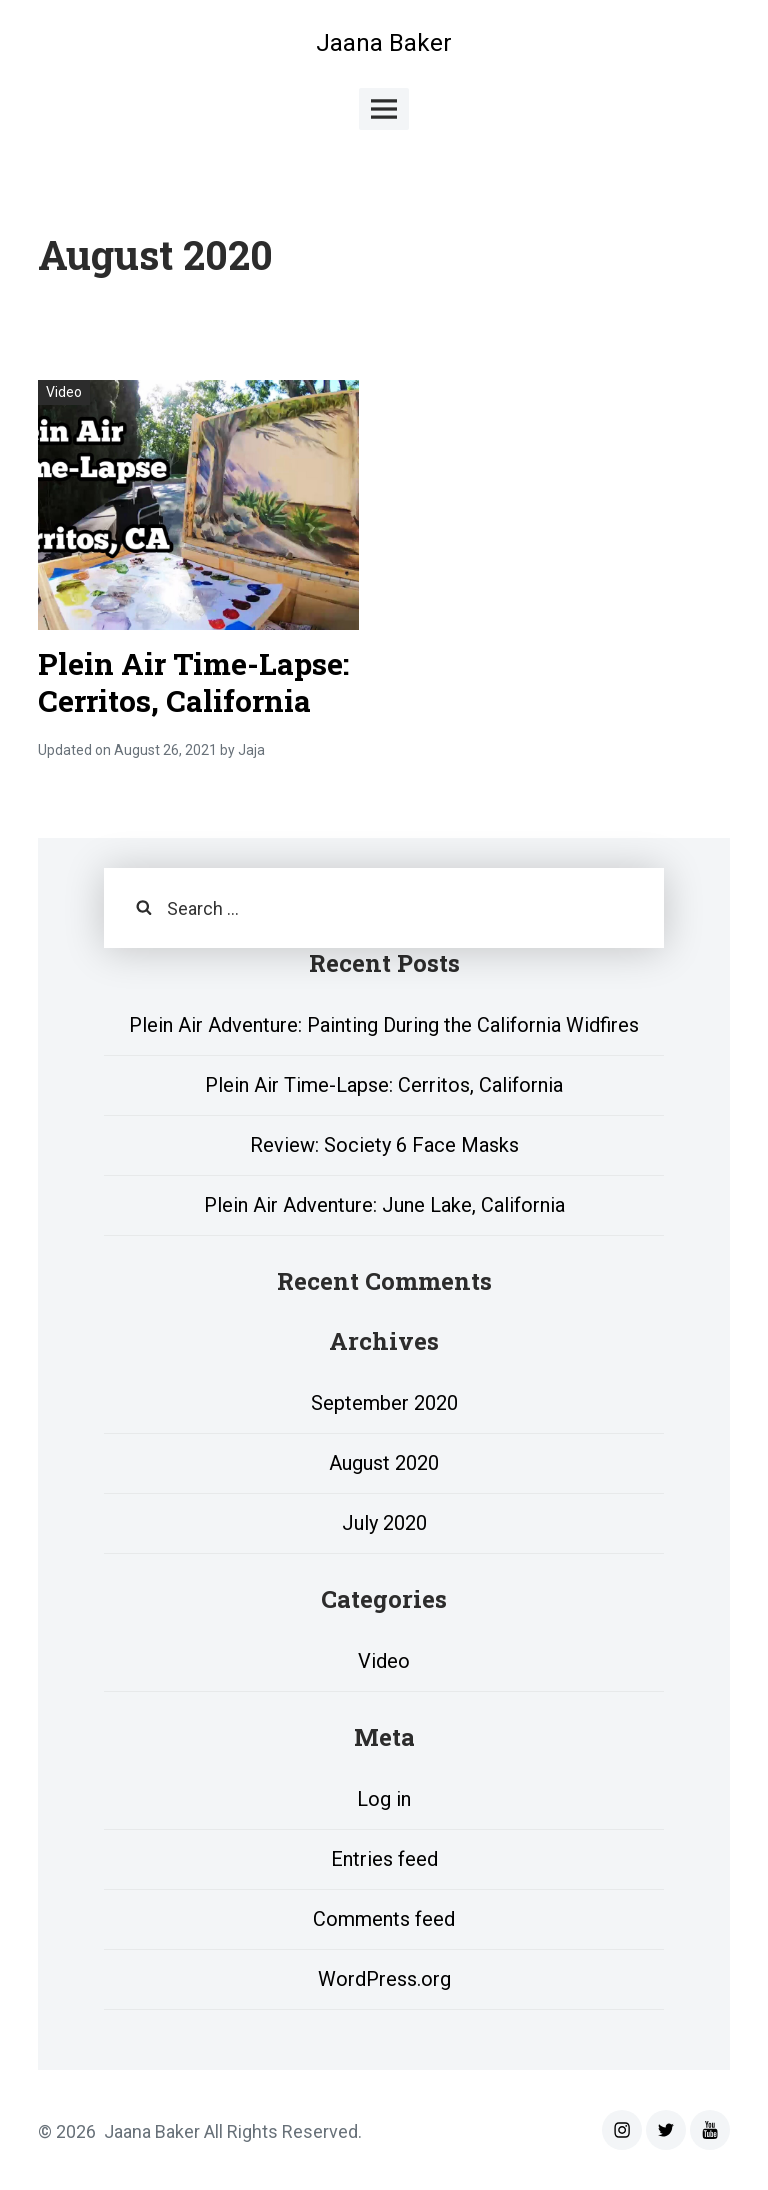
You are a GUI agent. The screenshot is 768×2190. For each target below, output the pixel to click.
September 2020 (384, 1403)
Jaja (251, 750)
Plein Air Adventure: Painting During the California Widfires (384, 1025)
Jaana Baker (384, 43)
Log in (384, 1799)
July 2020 (384, 1523)
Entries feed (384, 1859)
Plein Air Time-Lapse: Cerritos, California (193, 682)
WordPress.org (384, 1979)
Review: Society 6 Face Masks (384, 1145)
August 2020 (384, 1463)
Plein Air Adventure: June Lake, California (384, 1205)
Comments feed (384, 1919)
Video (64, 392)
